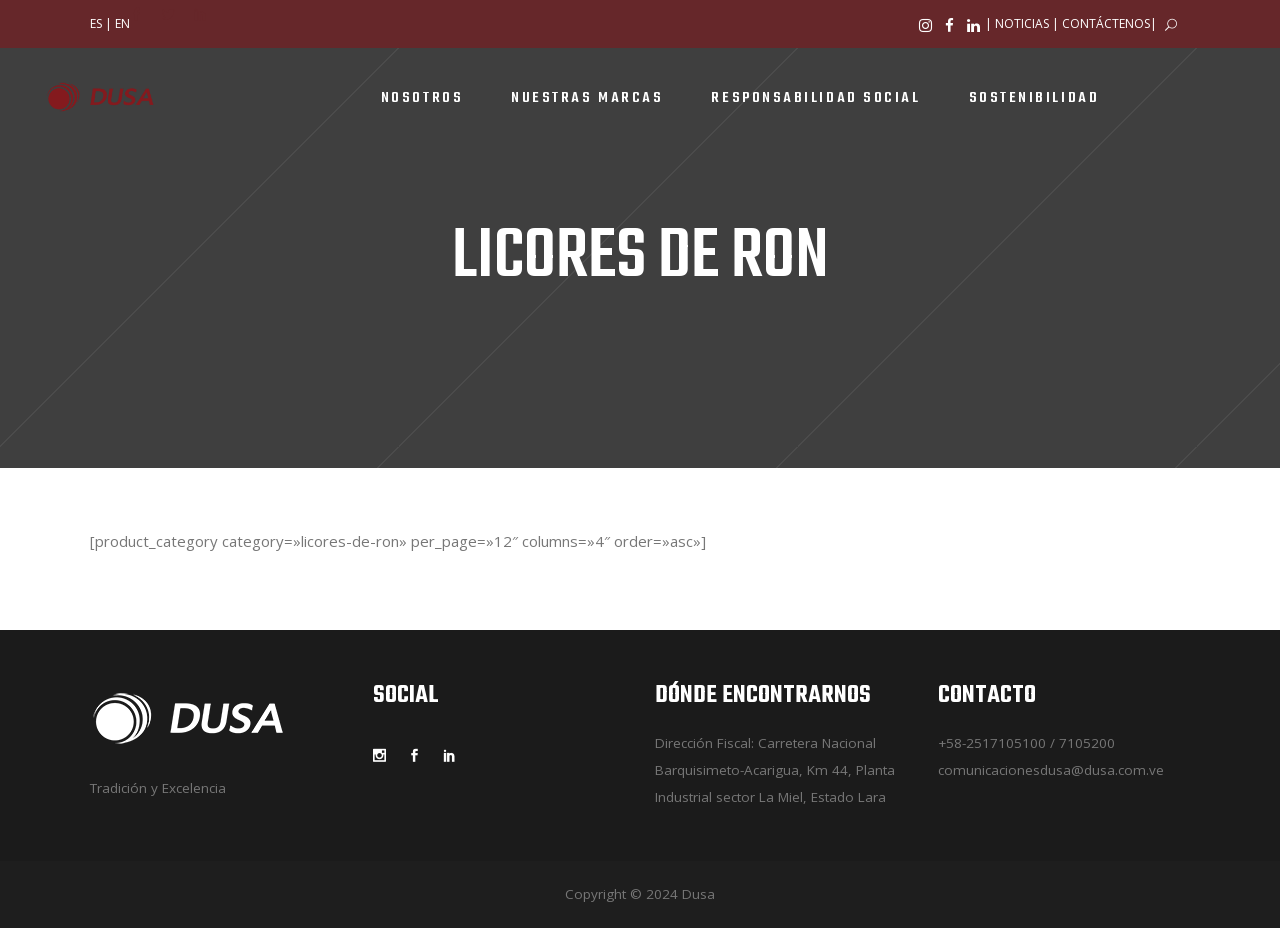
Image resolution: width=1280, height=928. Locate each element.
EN (122, 23)
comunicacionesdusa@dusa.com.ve (1051, 770)
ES (96, 23)
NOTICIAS (1022, 23)
